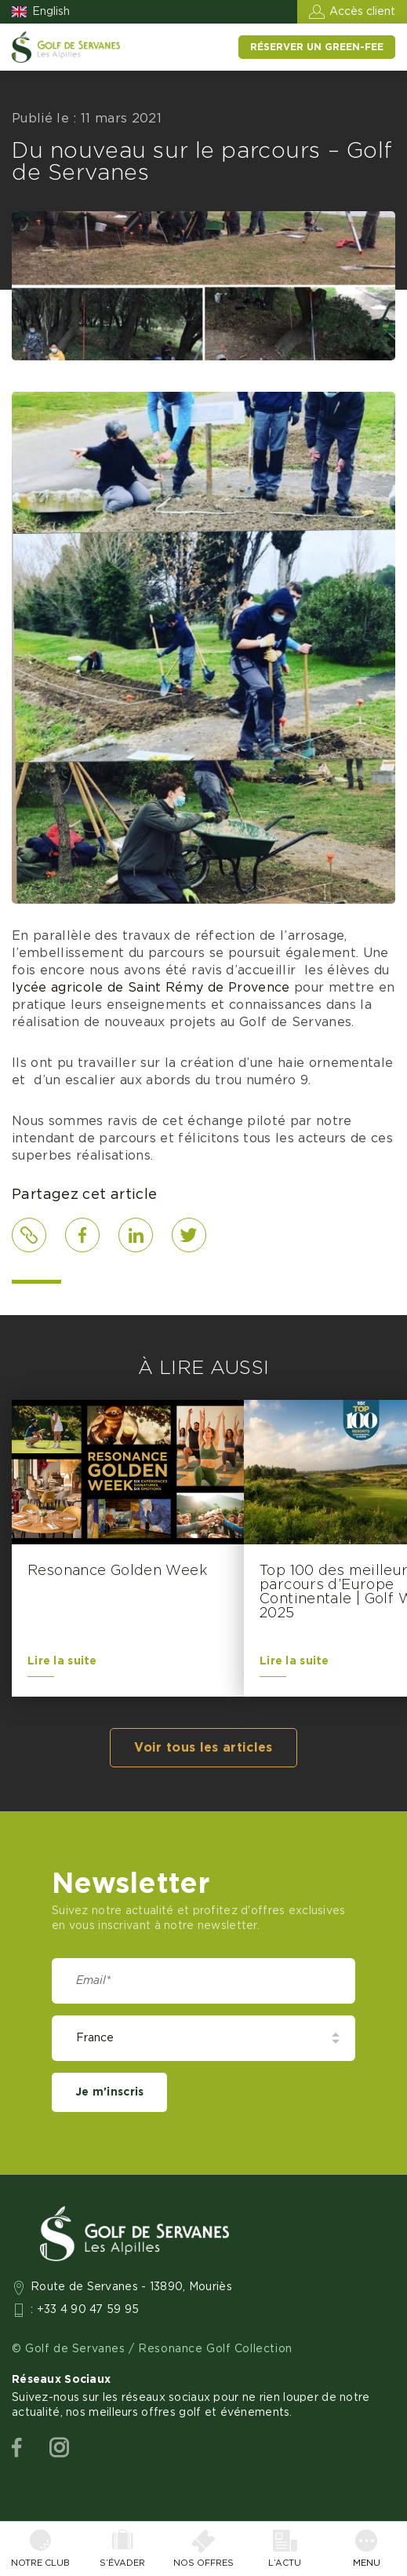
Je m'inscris (109, 2092)
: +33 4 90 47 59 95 (85, 2309)
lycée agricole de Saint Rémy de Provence (151, 987)
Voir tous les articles (203, 1747)
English (51, 11)
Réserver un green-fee (316, 47)
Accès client (362, 11)
